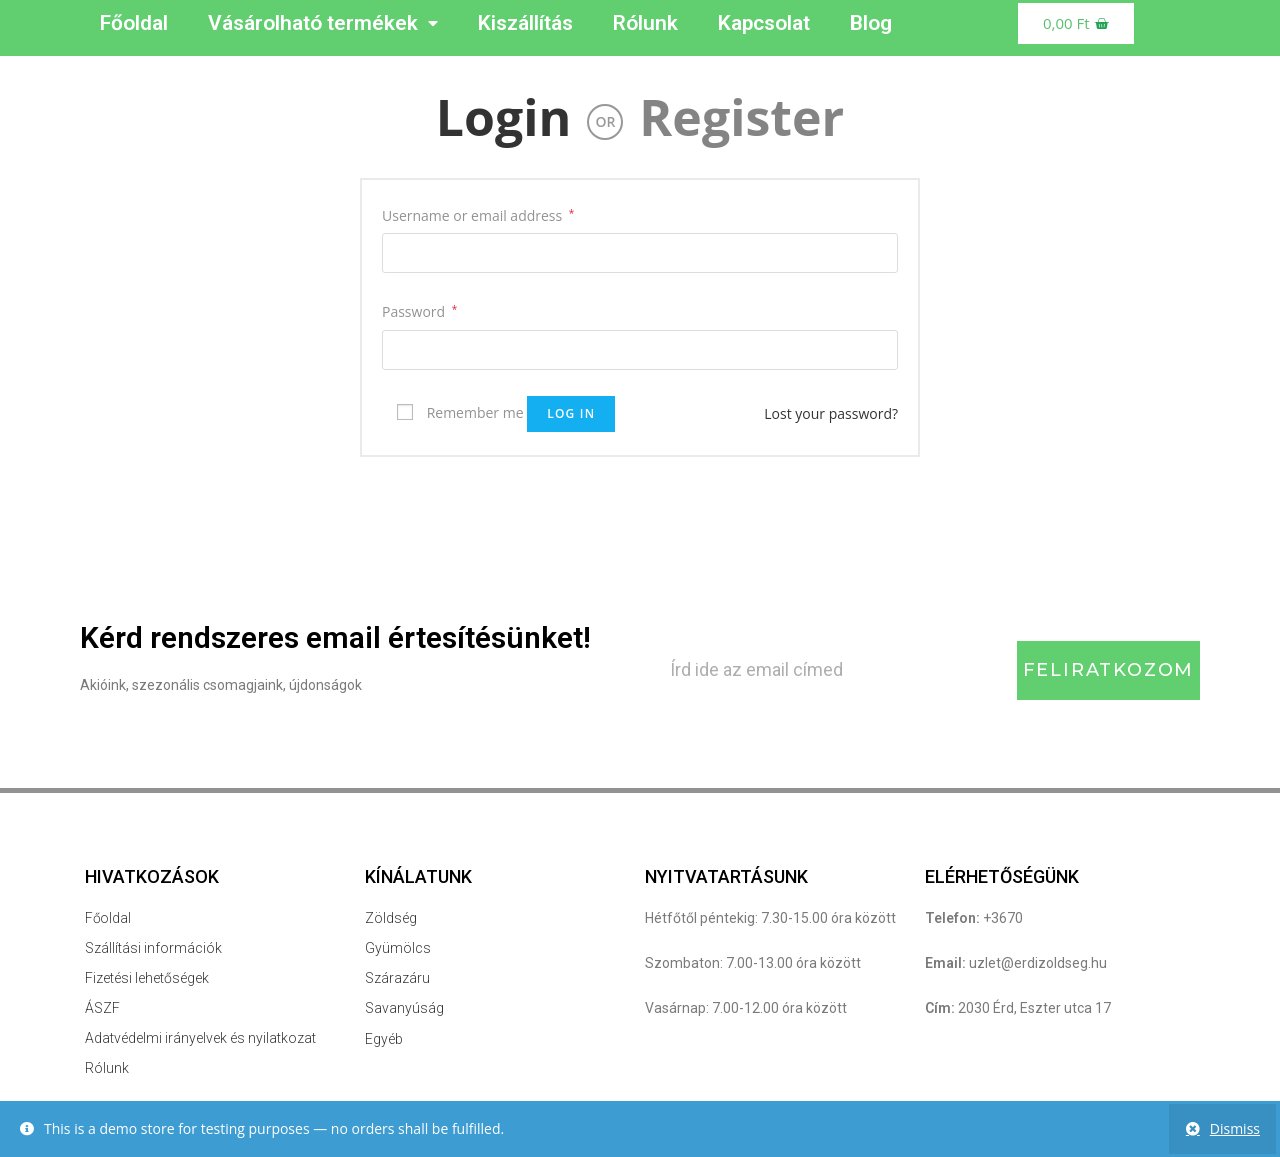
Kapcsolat (764, 23)
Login (504, 117)
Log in (571, 413)
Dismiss (1235, 1128)
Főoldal (134, 23)
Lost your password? (831, 413)
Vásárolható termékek (323, 23)
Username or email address (478, 215)
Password (419, 311)
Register (741, 117)
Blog (871, 23)
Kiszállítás (525, 23)
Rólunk (645, 23)
